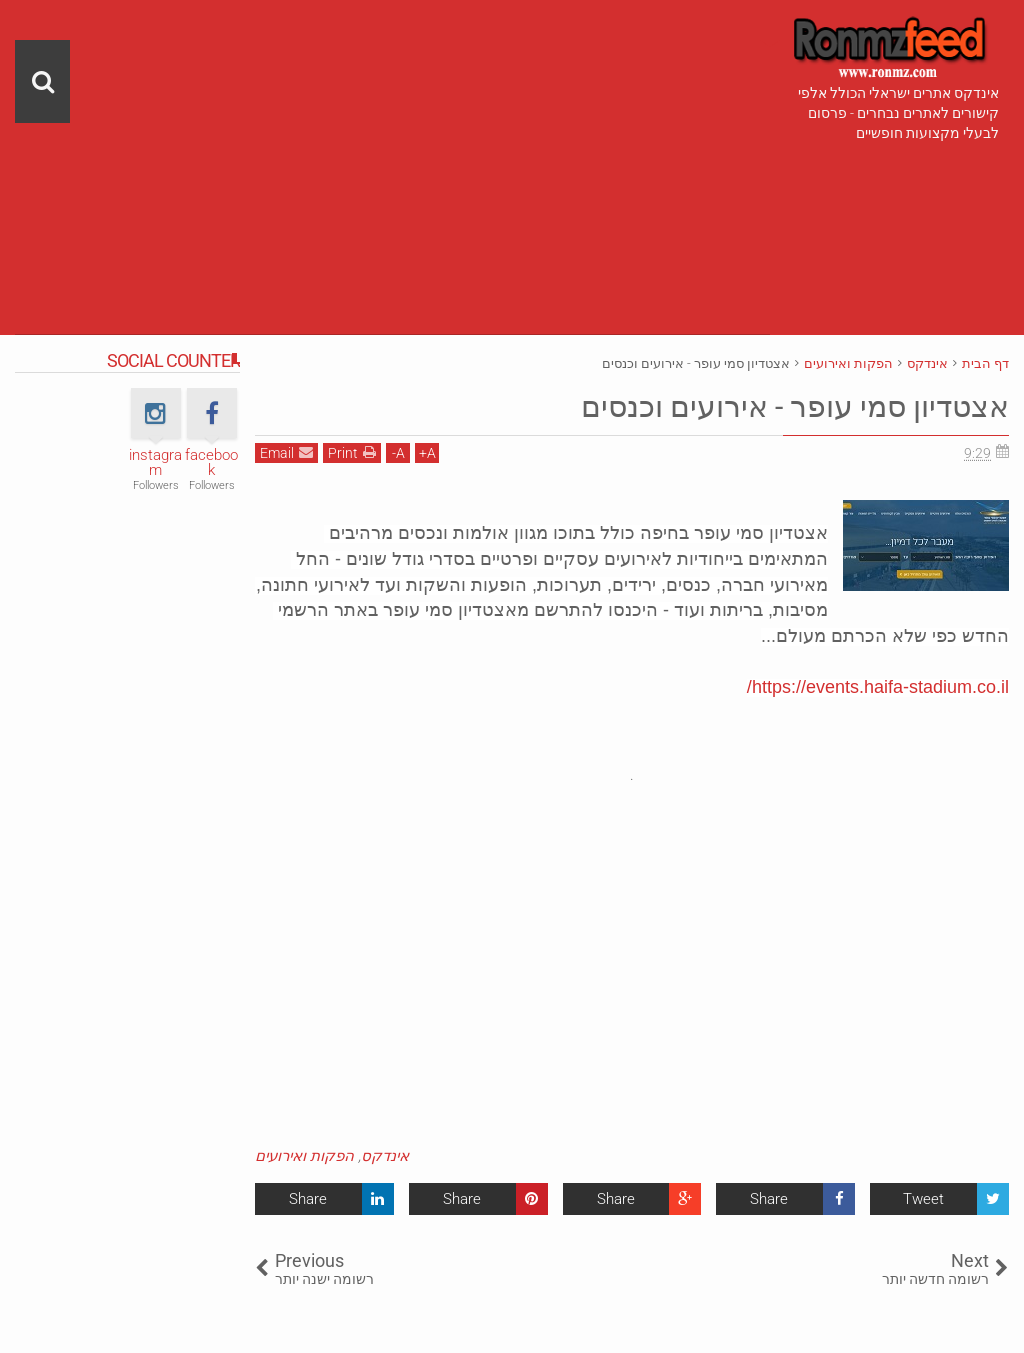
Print (352, 452)
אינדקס (385, 1156)
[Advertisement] (392, 140)
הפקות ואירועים (304, 1156)
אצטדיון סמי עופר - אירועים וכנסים (779, 406)
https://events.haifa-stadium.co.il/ (878, 687)
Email (286, 452)
